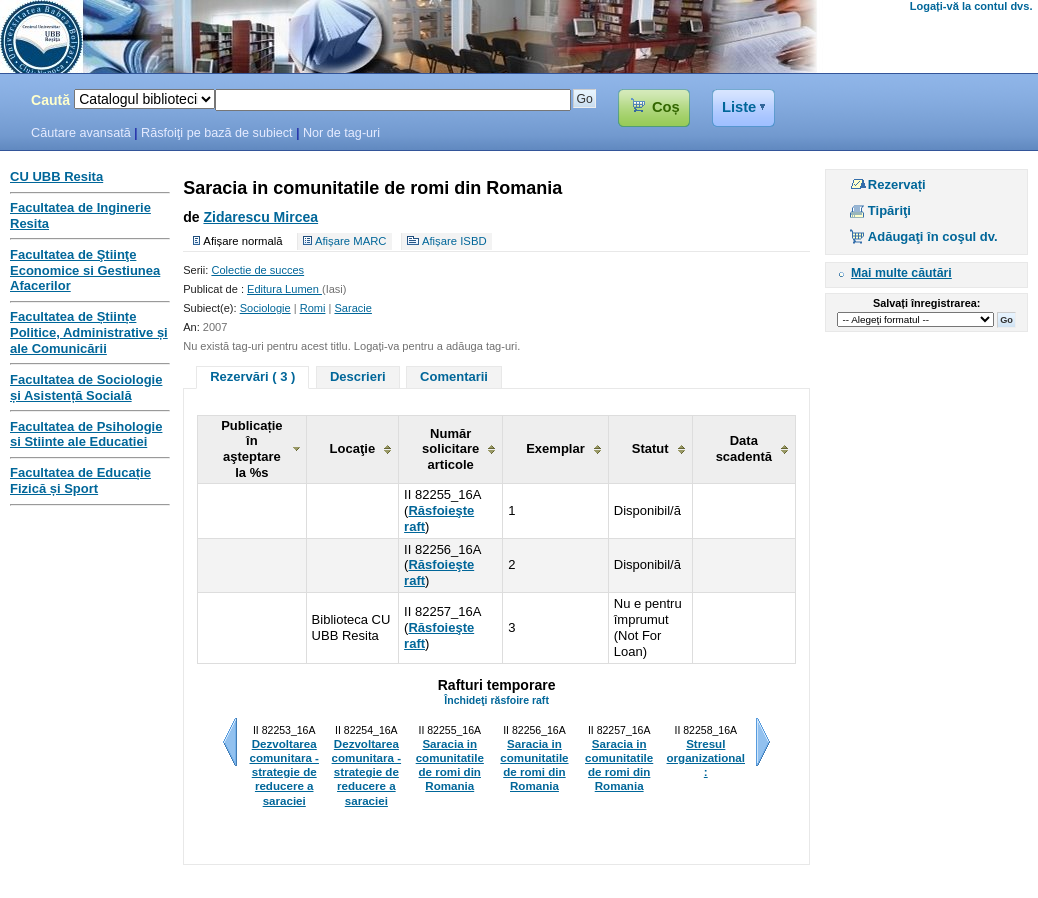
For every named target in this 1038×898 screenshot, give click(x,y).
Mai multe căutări (901, 273)
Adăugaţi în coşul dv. (933, 236)
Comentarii (454, 376)
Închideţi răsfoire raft (496, 700)
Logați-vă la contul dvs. (971, 6)
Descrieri (358, 376)
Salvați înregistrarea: (926, 303)
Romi (313, 308)
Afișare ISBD (454, 241)
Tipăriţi (889, 210)
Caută (50, 100)
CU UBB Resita (56, 176)
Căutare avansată (81, 133)
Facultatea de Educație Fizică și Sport (80, 480)
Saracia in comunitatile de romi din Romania (450, 765)
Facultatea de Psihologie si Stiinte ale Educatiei (86, 434)
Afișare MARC (351, 241)
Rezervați (897, 184)
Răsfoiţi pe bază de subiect (217, 133)
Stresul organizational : (706, 758)
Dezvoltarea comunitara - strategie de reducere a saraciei (283, 772)
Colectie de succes (257, 270)
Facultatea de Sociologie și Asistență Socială (86, 387)
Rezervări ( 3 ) (252, 376)
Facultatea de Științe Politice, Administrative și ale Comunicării (89, 332)
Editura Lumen (284, 289)
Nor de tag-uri (341, 133)
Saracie (352, 308)
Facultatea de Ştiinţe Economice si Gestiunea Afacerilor (85, 270)
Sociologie (265, 308)
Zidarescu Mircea (260, 217)
